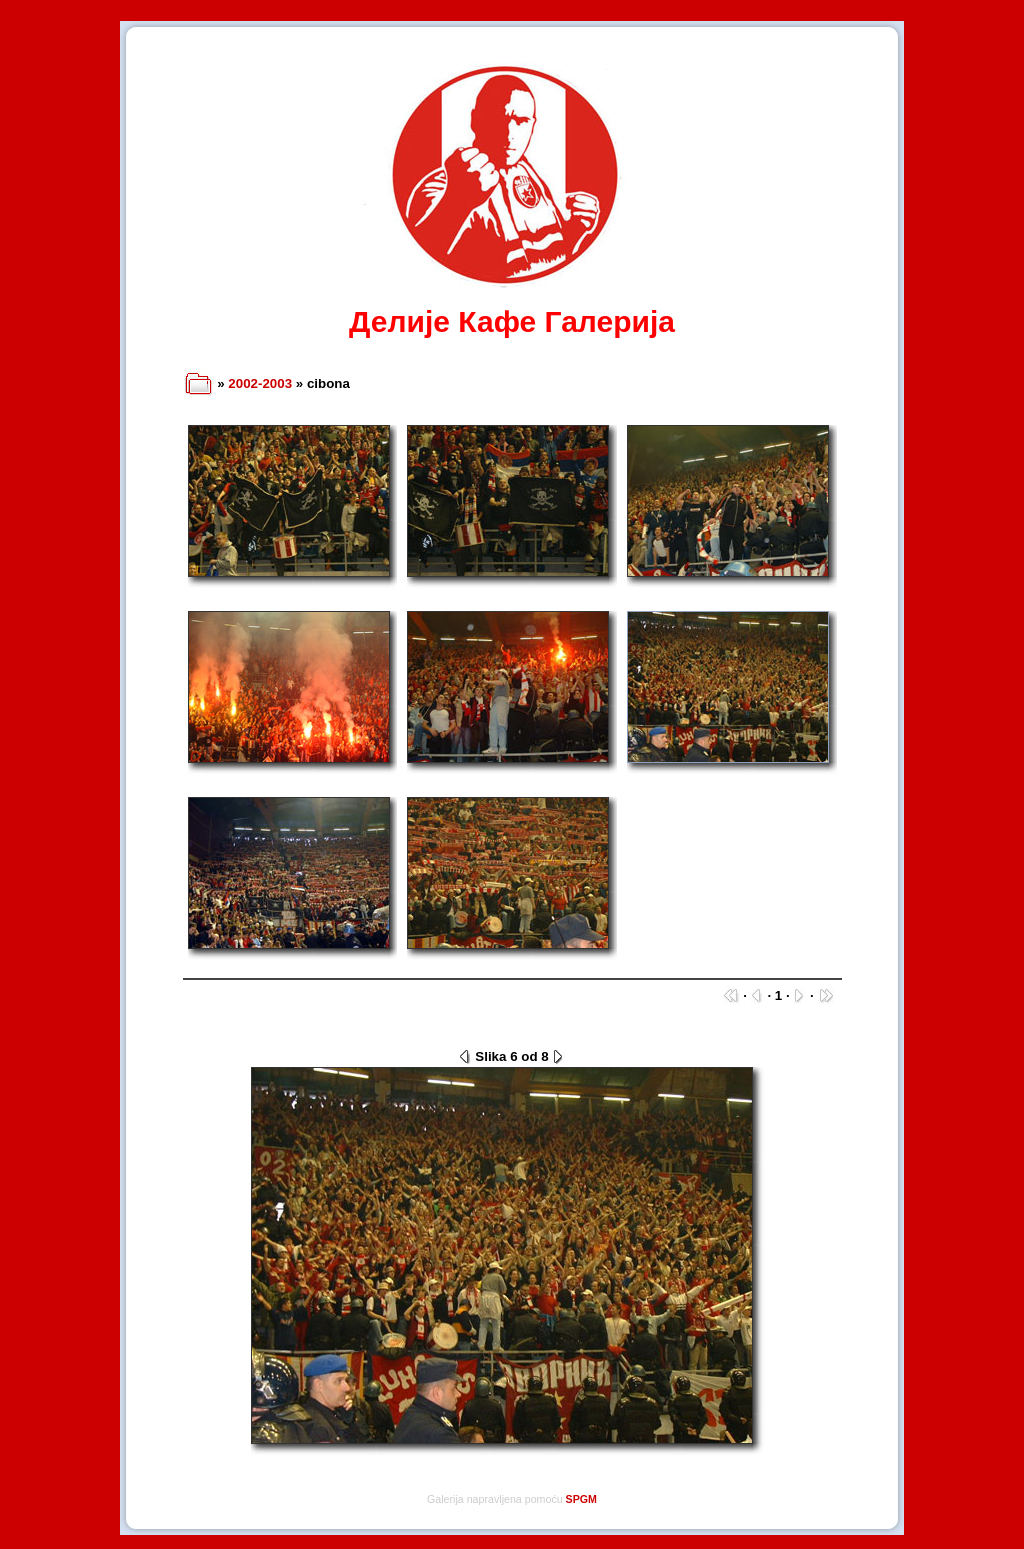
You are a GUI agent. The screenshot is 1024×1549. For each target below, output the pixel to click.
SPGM (581, 1499)
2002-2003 (260, 383)
